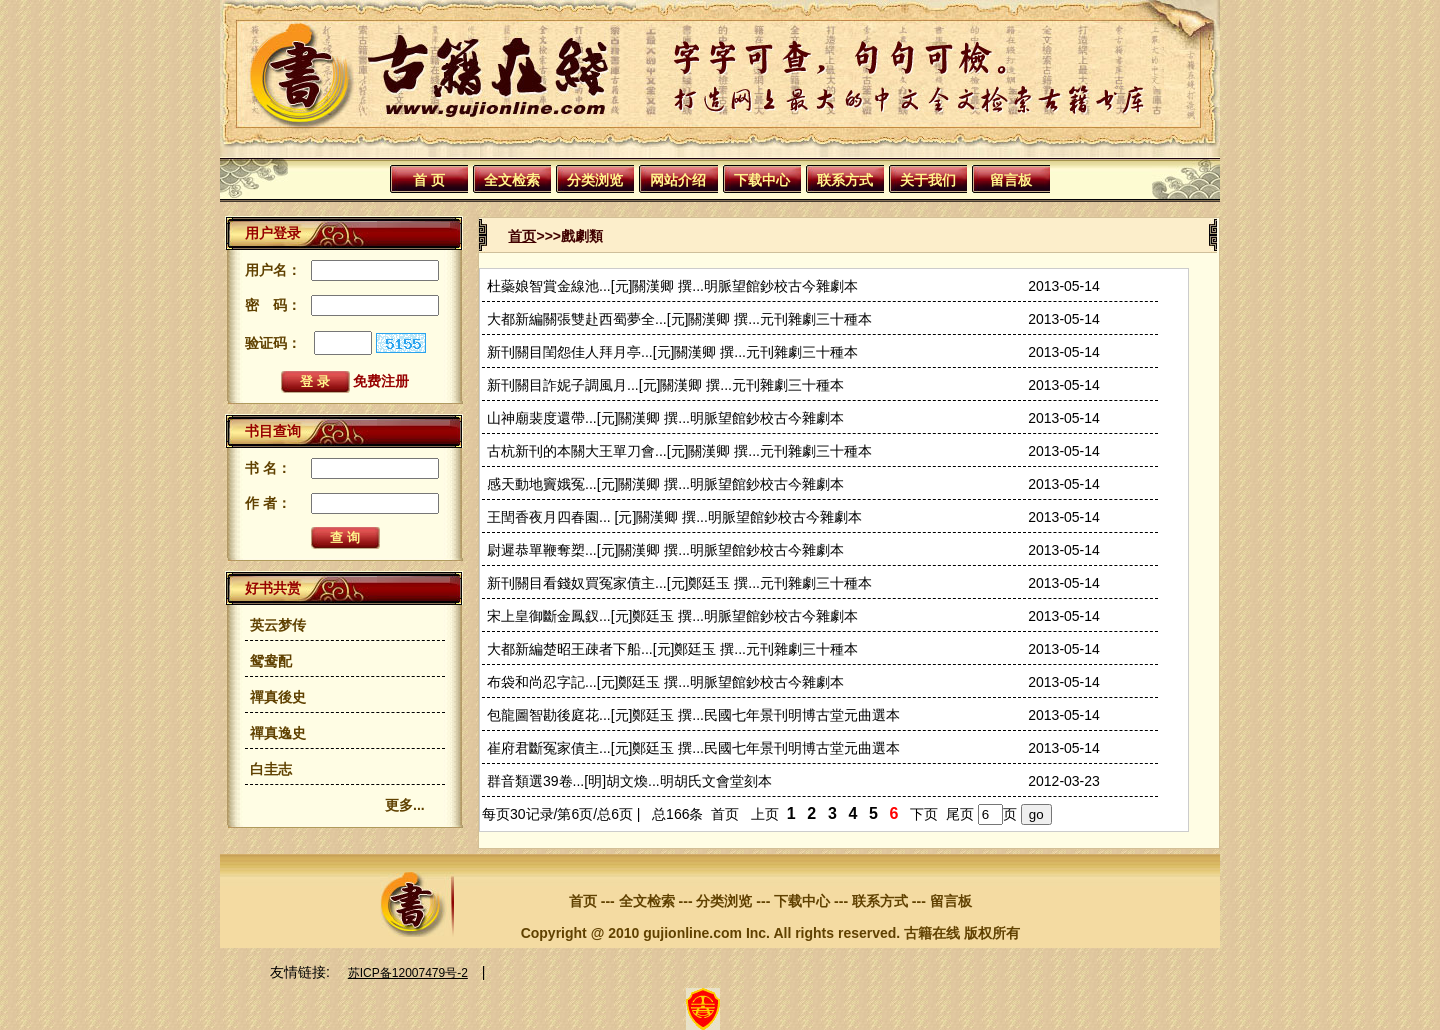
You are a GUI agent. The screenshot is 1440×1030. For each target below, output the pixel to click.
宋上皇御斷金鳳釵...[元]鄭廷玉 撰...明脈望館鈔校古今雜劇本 (672, 616)
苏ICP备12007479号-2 (408, 973)
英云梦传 (278, 625)
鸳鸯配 (271, 661)
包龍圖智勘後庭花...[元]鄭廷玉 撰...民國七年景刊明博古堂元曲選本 (693, 715)
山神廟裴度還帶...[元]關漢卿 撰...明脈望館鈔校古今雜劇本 (665, 418)
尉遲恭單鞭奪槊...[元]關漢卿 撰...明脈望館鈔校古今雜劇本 (665, 550)
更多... (405, 805)
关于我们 (928, 180)
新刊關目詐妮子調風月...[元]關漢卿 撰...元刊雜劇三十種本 (665, 385)
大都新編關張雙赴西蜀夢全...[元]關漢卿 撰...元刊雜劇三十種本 (679, 319)
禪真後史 (278, 697)
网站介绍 (678, 180)
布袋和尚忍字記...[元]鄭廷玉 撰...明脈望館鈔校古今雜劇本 (665, 682)
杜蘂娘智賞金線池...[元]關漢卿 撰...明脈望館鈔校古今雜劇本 (672, 286)
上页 (765, 814)
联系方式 (845, 180)
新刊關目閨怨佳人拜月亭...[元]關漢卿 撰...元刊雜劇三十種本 (672, 352)
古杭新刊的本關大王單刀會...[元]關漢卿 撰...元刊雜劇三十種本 (679, 451)
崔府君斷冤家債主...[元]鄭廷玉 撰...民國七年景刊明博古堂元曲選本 (693, 748)
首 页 (429, 180)
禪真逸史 (278, 733)
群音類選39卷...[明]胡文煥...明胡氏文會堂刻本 (629, 781)
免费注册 (381, 381)
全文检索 (512, 180)
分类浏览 (595, 180)
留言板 (1011, 180)
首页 (522, 236)
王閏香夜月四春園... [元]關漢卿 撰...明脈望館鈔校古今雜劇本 (674, 517)
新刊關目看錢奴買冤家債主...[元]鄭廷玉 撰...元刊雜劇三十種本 (679, 583)
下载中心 (762, 180)
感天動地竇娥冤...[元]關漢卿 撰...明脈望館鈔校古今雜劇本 (665, 484)
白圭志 (271, 769)
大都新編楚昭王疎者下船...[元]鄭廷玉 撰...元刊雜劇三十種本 (672, 649)
